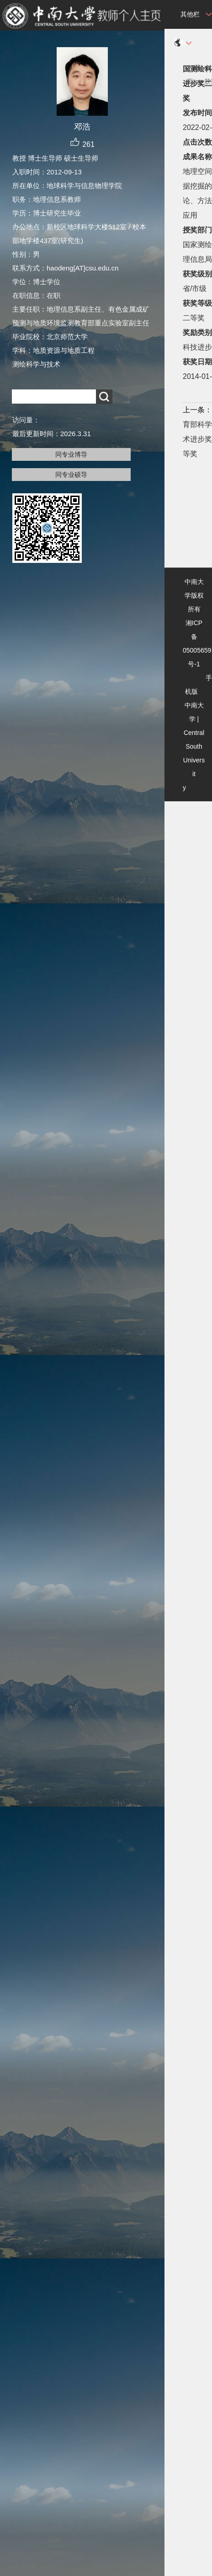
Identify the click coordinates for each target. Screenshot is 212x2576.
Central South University (194, 760)
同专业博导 (71, 454)
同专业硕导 (71, 474)
